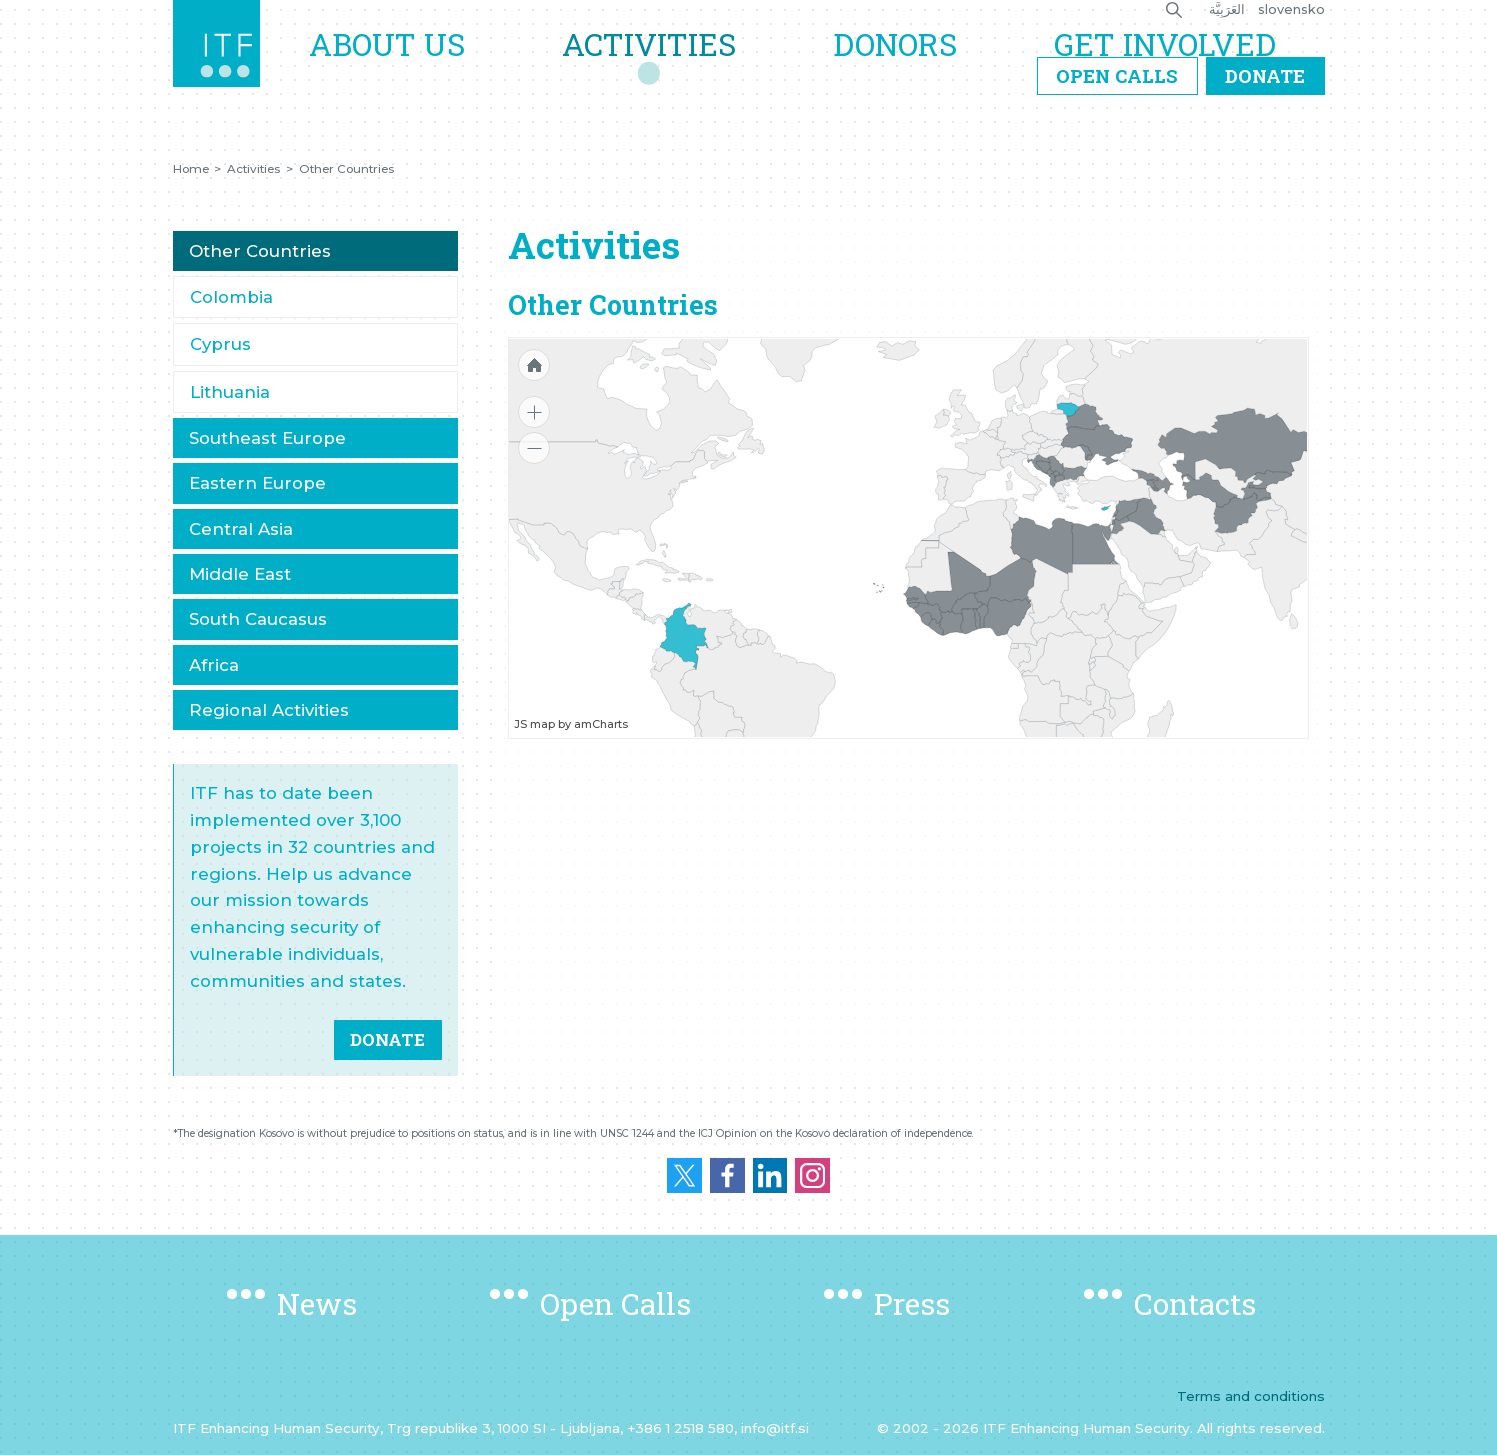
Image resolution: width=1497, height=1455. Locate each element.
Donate (1265, 123)
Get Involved (1171, 67)
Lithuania (230, 392)
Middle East (240, 574)
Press (912, 1303)
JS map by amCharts (571, 724)
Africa (214, 665)
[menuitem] (1147, 515)
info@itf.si (775, 1428)
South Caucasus (258, 619)
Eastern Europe (257, 483)
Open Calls (1117, 123)
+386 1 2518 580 (680, 1428)
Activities (678, 67)
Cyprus (220, 344)
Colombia (231, 297)
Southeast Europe (267, 438)
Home (191, 169)
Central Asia (241, 529)
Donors (912, 67)
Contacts (1195, 1303)
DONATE (387, 1039)
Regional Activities (269, 710)
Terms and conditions (1251, 1396)
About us (428, 67)
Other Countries (346, 169)
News (317, 1303)
